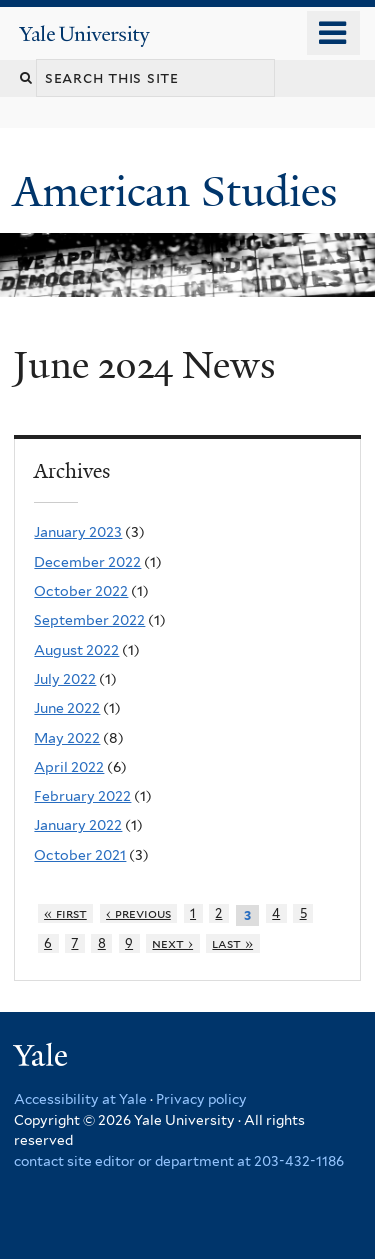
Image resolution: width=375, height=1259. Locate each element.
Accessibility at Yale (80, 1099)
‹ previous (138, 913)
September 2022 (89, 620)
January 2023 (78, 532)
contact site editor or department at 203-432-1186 (179, 1161)
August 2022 (76, 650)
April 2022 (69, 767)
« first (65, 913)
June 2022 (67, 708)
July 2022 (65, 679)
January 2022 (78, 825)
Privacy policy (201, 1099)
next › (172, 943)
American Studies (180, 191)
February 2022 (82, 796)
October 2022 (81, 591)
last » (232, 943)
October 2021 (80, 855)
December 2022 (87, 562)
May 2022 (67, 738)
